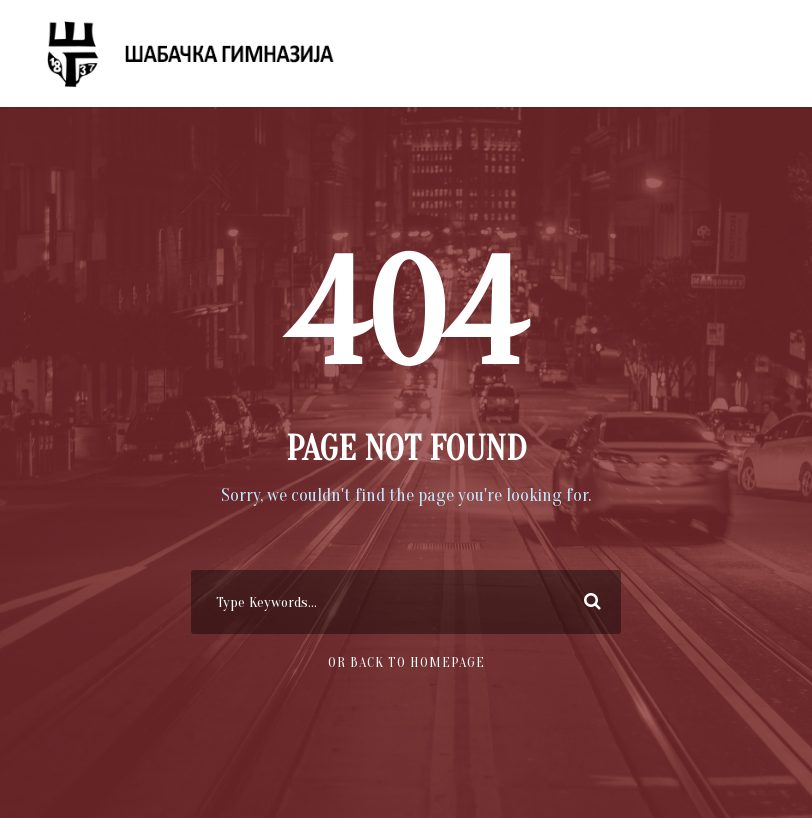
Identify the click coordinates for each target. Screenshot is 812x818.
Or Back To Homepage (406, 662)
